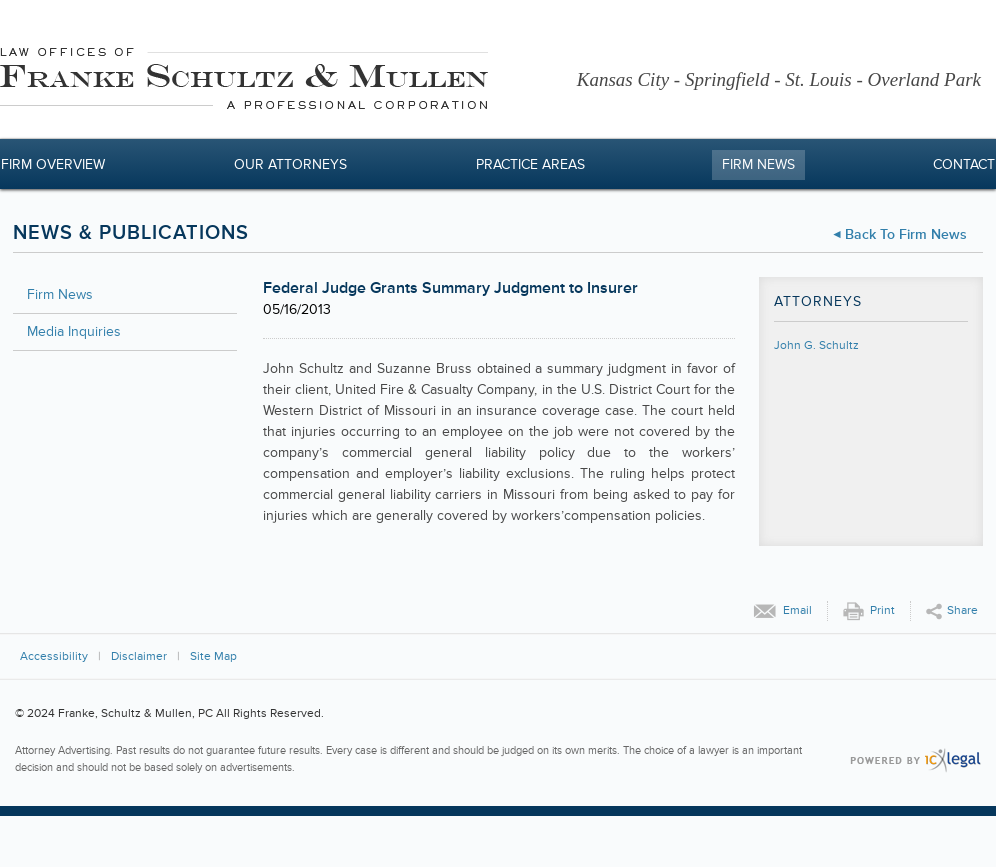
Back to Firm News (906, 234)
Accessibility (54, 656)
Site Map (213, 656)
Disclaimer (139, 656)
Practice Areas (530, 164)
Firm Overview (53, 164)
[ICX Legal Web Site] (915, 760)
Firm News (758, 164)
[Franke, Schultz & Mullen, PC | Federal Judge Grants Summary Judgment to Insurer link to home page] (244, 81)
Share (962, 610)
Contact (964, 164)
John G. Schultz (816, 345)
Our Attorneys (290, 164)
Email (797, 610)
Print (882, 610)
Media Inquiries (74, 331)
